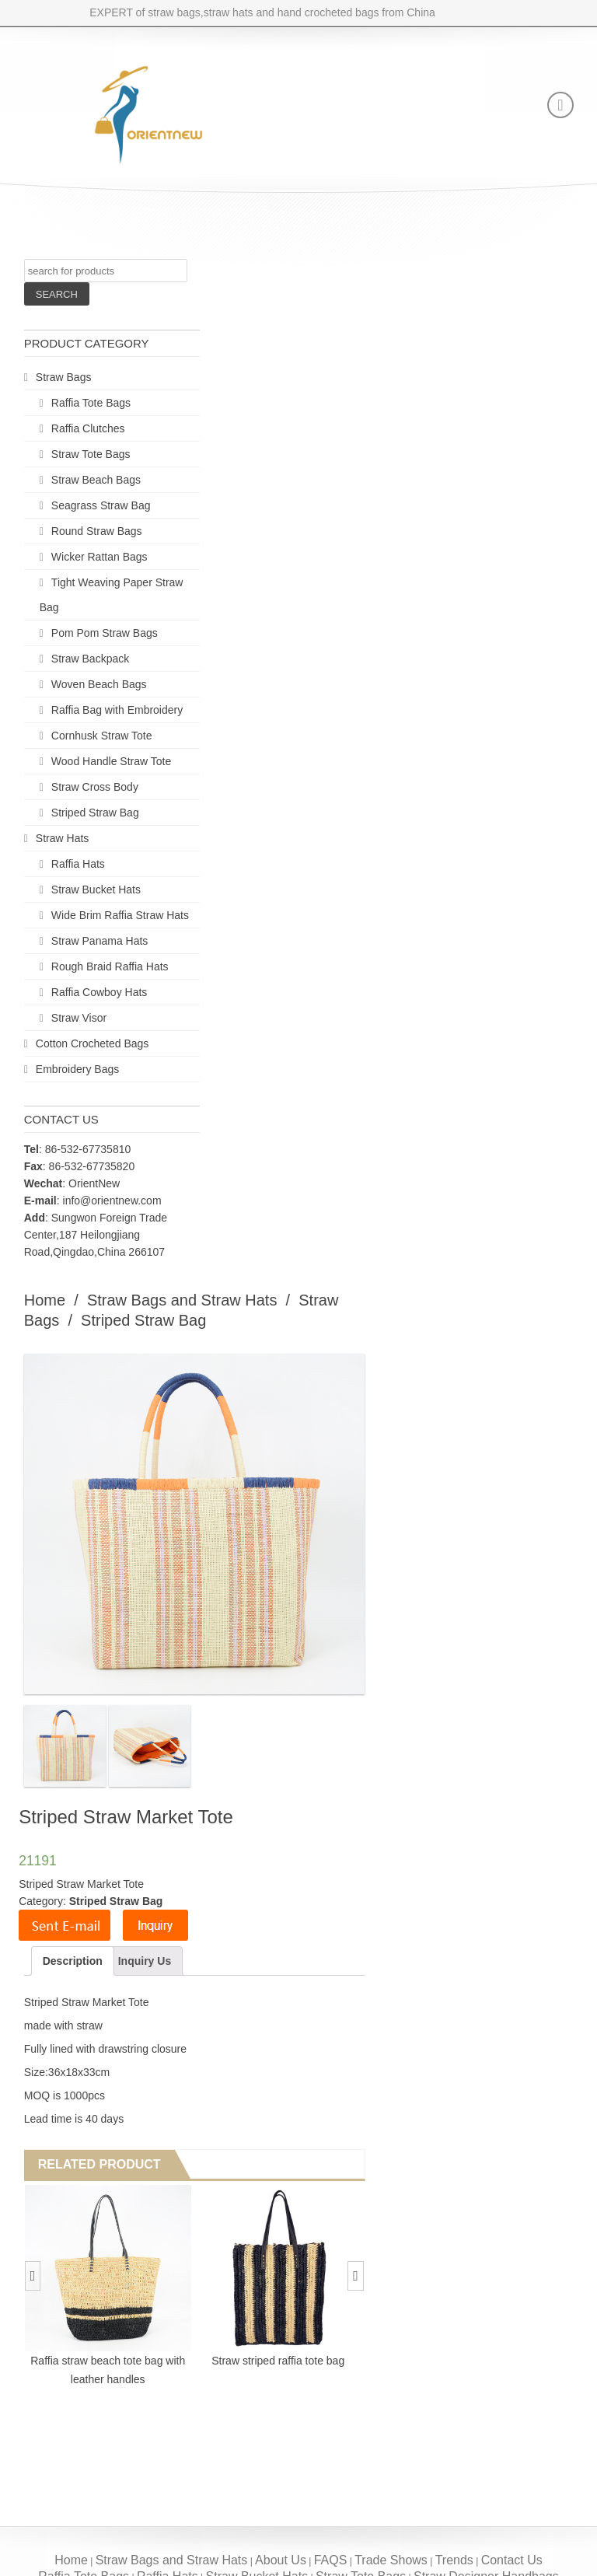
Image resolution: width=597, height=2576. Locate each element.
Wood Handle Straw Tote (111, 761)
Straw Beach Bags (96, 480)
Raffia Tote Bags (91, 403)
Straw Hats (62, 838)
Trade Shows (391, 2560)
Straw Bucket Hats (96, 889)
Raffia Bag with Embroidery (117, 710)
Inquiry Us (144, 1961)
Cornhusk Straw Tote (101, 735)
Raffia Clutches (88, 428)
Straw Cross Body (94, 787)
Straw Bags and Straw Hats (182, 1300)
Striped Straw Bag (95, 812)
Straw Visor (78, 1018)
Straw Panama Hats (99, 941)
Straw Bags (64, 377)
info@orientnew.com (112, 1200)
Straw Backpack (90, 658)
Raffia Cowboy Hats (99, 992)
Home (44, 1300)
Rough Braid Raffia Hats (110, 966)
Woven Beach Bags (99, 684)
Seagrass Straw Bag (101, 505)
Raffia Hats (78, 864)
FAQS (330, 2560)
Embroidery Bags (77, 1069)
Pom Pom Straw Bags (104, 633)
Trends (454, 2560)
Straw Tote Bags (91, 454)
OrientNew (94, 1183)
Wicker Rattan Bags (99, 557)
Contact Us (512, 2560)
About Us (280, 2560)
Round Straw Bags (96, 531)
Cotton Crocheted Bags (92, 1043)
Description (73, 1961)
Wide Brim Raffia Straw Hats (120, 915)
